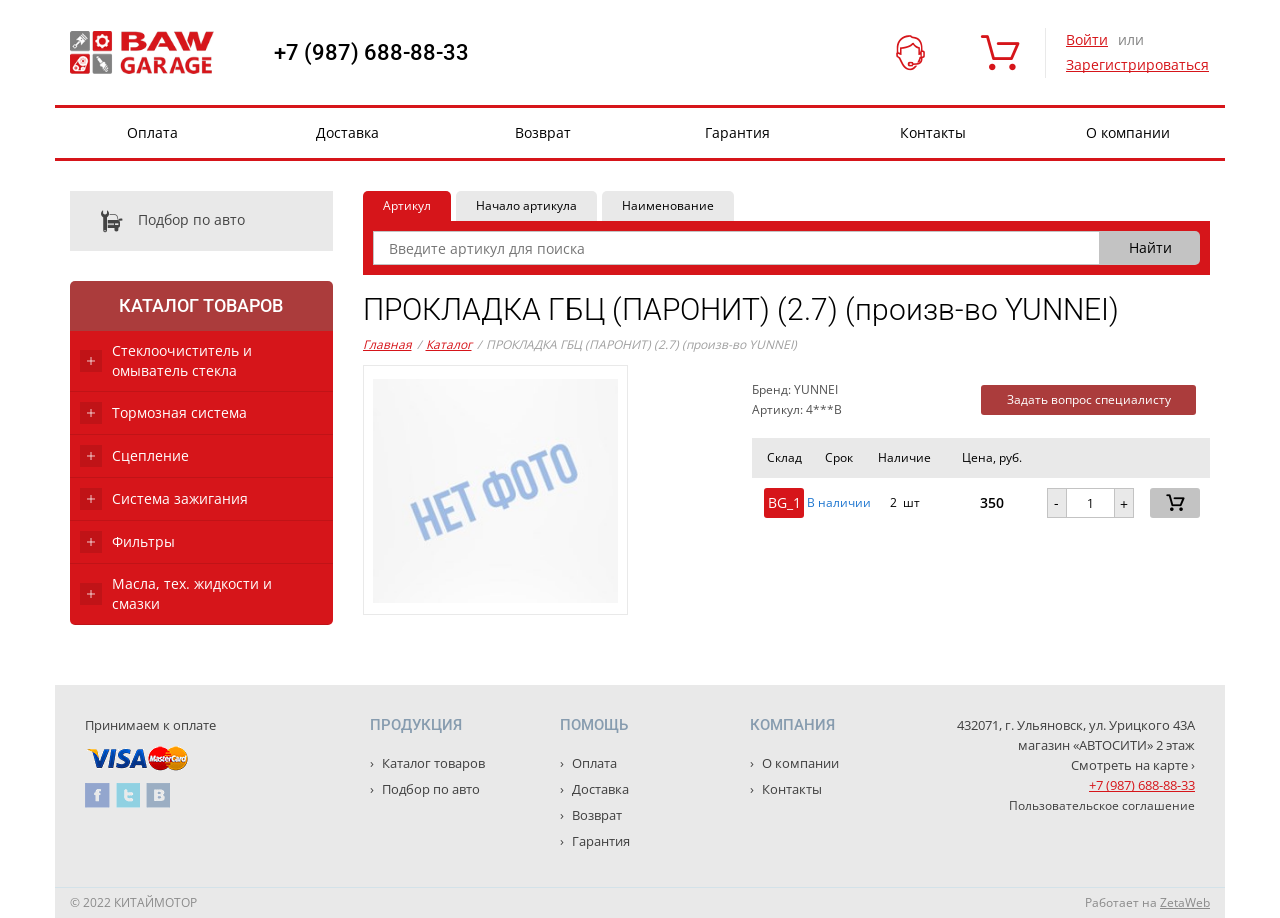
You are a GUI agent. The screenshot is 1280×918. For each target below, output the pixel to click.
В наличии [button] (839, 503)
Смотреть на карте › (1133, 765)
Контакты (933, 132)
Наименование (668, 205)
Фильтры (143, 541)
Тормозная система (179, 412)
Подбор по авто (157, 221)
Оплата (152, 132)
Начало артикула (526, 205)
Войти (1087, 39)
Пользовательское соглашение (1102, 805)
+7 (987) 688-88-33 (371, 53)
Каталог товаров (201, 305)
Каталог (449, 344)
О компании (1128, 132)
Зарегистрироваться (1137, 64)
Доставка (347, 132)
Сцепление (150, 455)
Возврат (543, 132)
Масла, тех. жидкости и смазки (192, 593)
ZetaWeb (1185, 902)
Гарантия (737, 132)
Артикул (407, 205)
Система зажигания (180, 498)
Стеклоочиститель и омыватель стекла (182, 360)
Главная (387, 344)
